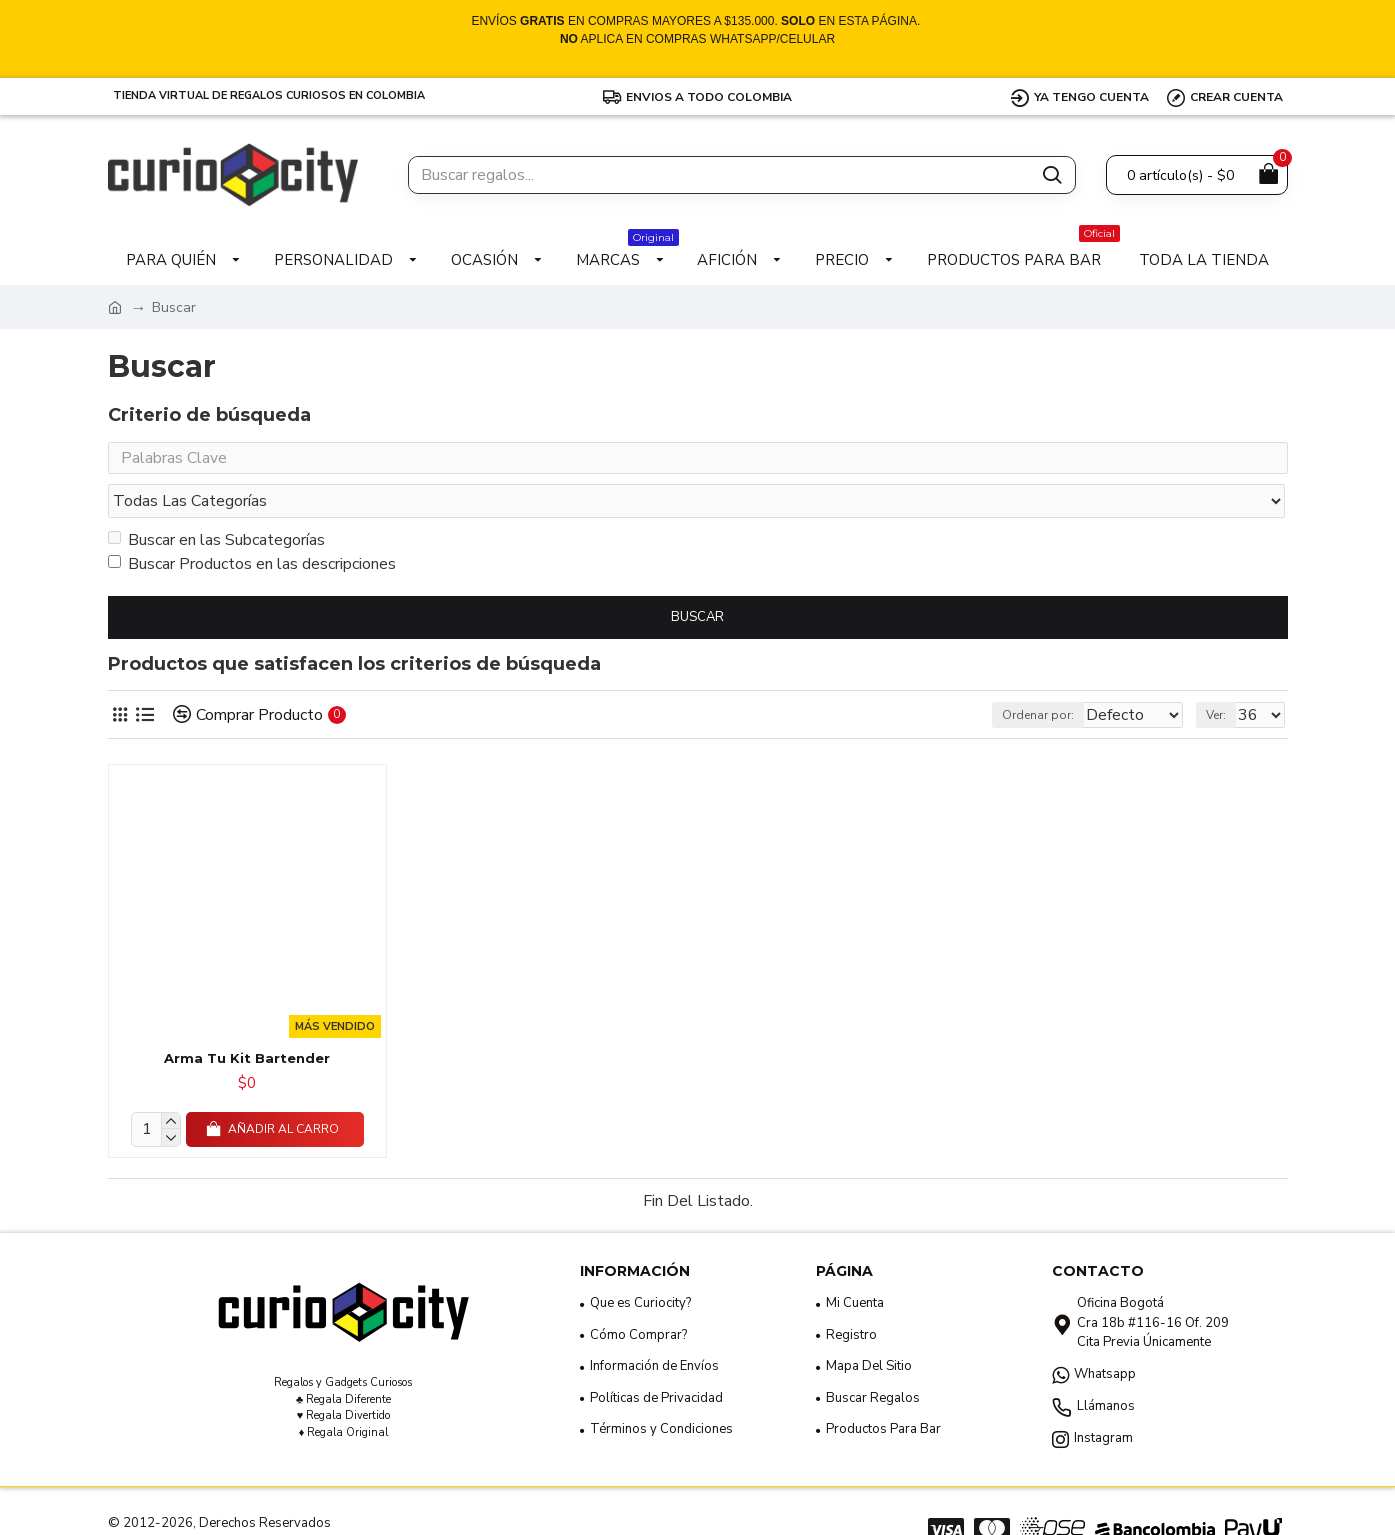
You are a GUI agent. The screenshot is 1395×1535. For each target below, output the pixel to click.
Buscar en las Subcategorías (216, 502)
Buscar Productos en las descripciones (252, 526)
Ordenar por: (1010, 677)
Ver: (1225, 677)
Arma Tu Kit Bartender (247, 1020)
